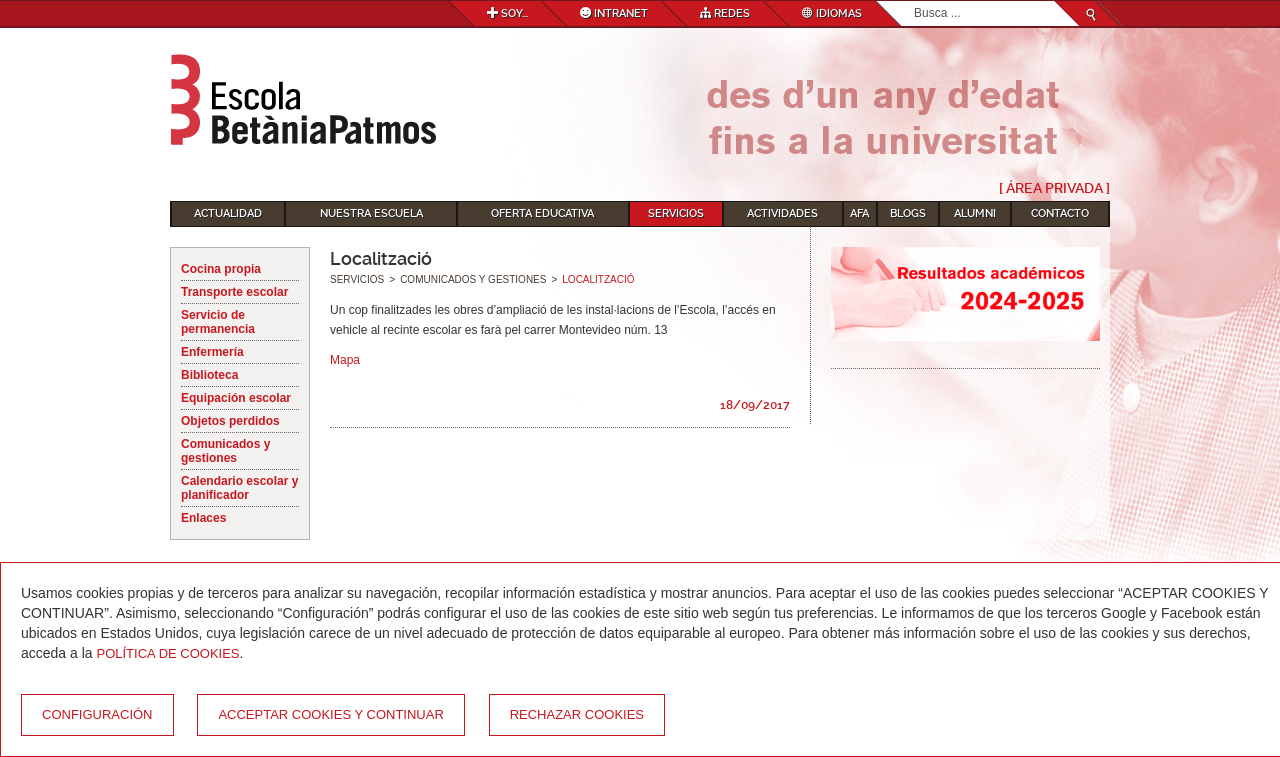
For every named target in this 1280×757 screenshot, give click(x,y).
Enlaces (203, 518)
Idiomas (832, 13)
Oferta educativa (542, 213)
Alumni (975, 213)
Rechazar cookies (577, 714)
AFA (859, 213)
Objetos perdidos (230, 421)
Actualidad (228, 213)
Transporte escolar (234, 292)
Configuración (97, 714)
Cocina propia (221, 269)
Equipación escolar (236, 398)
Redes (725, 13)
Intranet (614, 13)
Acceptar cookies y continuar (330, 714)
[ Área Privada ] (1054, 188)
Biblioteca (209, 375)
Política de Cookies (168, 653)
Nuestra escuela (371, 213)
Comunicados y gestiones (225, 451)
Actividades (782, 213)
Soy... (507, 13)
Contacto (1060, 213)
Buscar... (914, 1)
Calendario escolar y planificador (239, 488)
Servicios (676, 213)
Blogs (908, 213)
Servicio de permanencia (218, 322)
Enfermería (212, 352)
